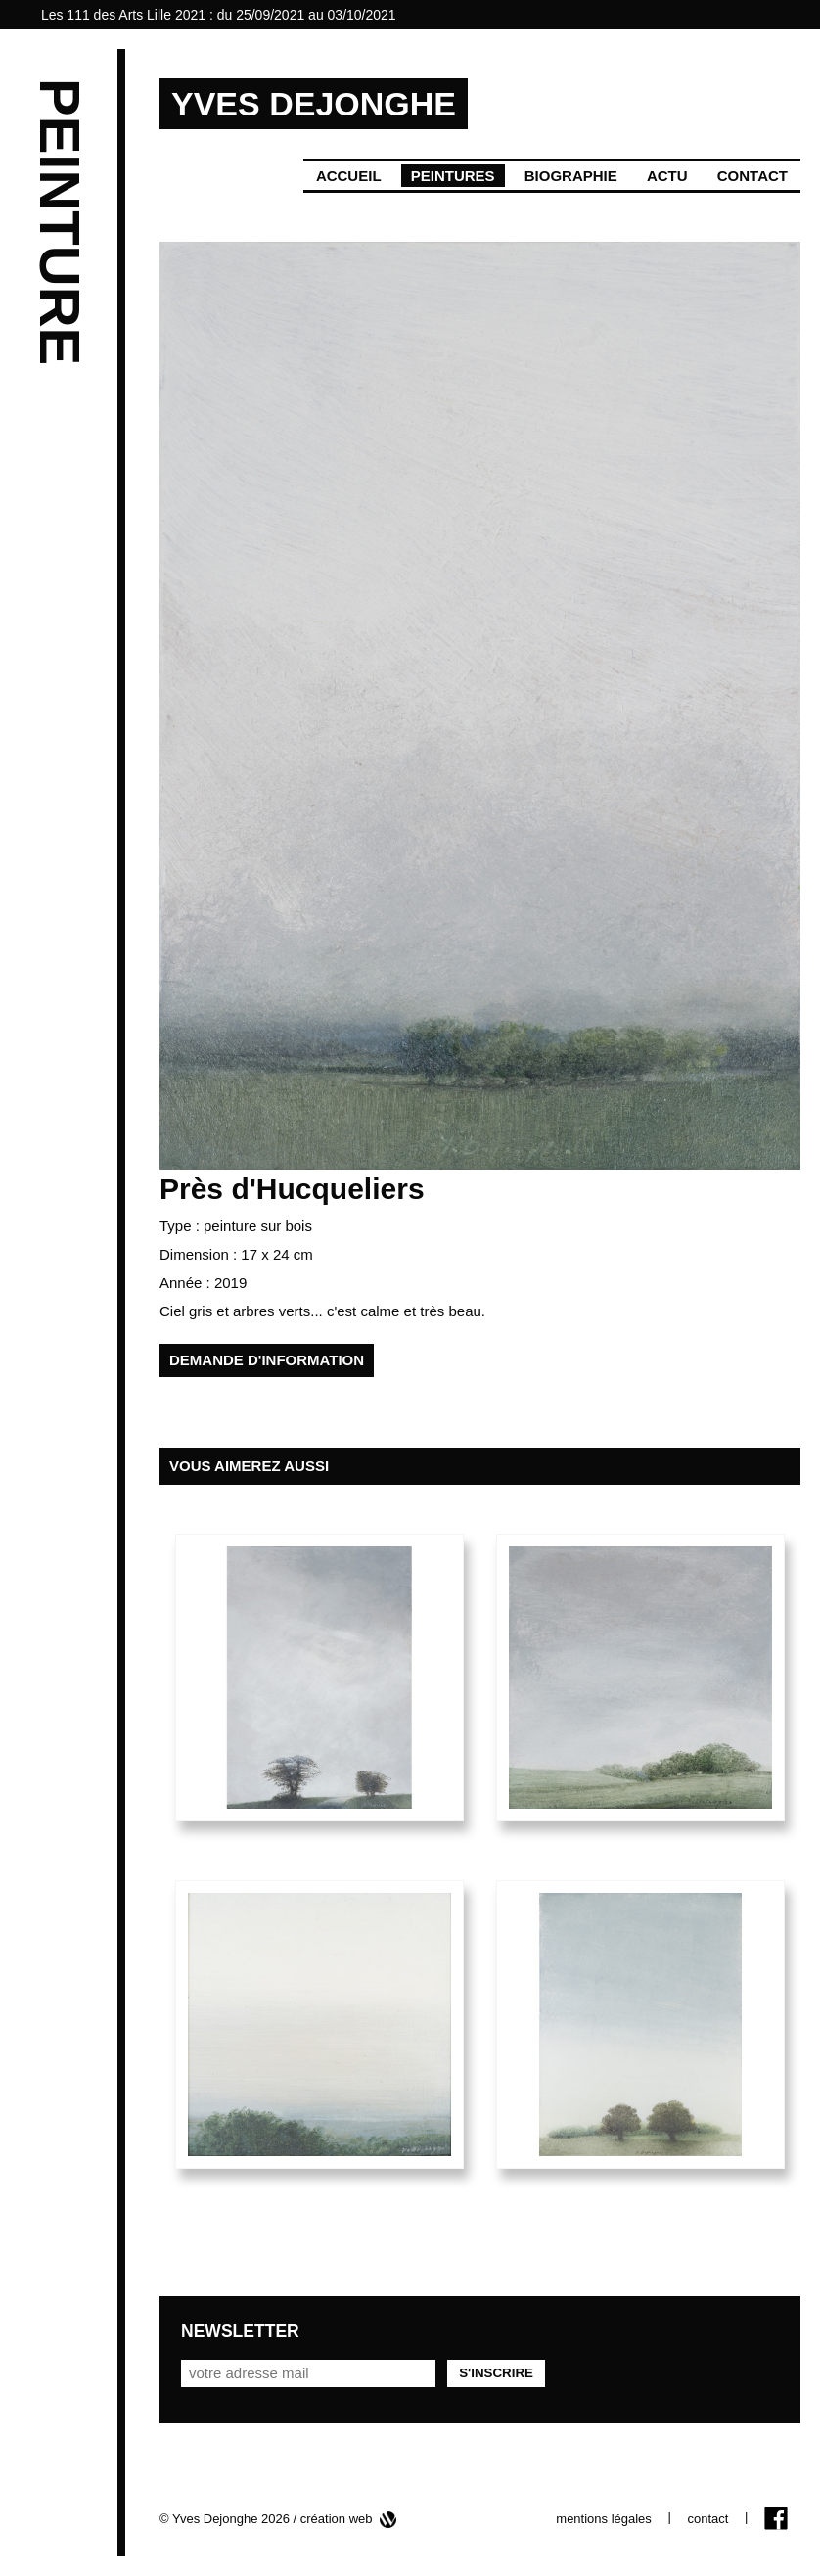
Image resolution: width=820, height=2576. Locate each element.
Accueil (349, 175)
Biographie (570, 175)
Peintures (453, 175)
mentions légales (604, 2518)
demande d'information (266, 1360)
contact (707, 2518)
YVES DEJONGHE (313, 103)
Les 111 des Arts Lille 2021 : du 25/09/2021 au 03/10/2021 (218, 15)
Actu (667, 175)
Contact (752, 175)
